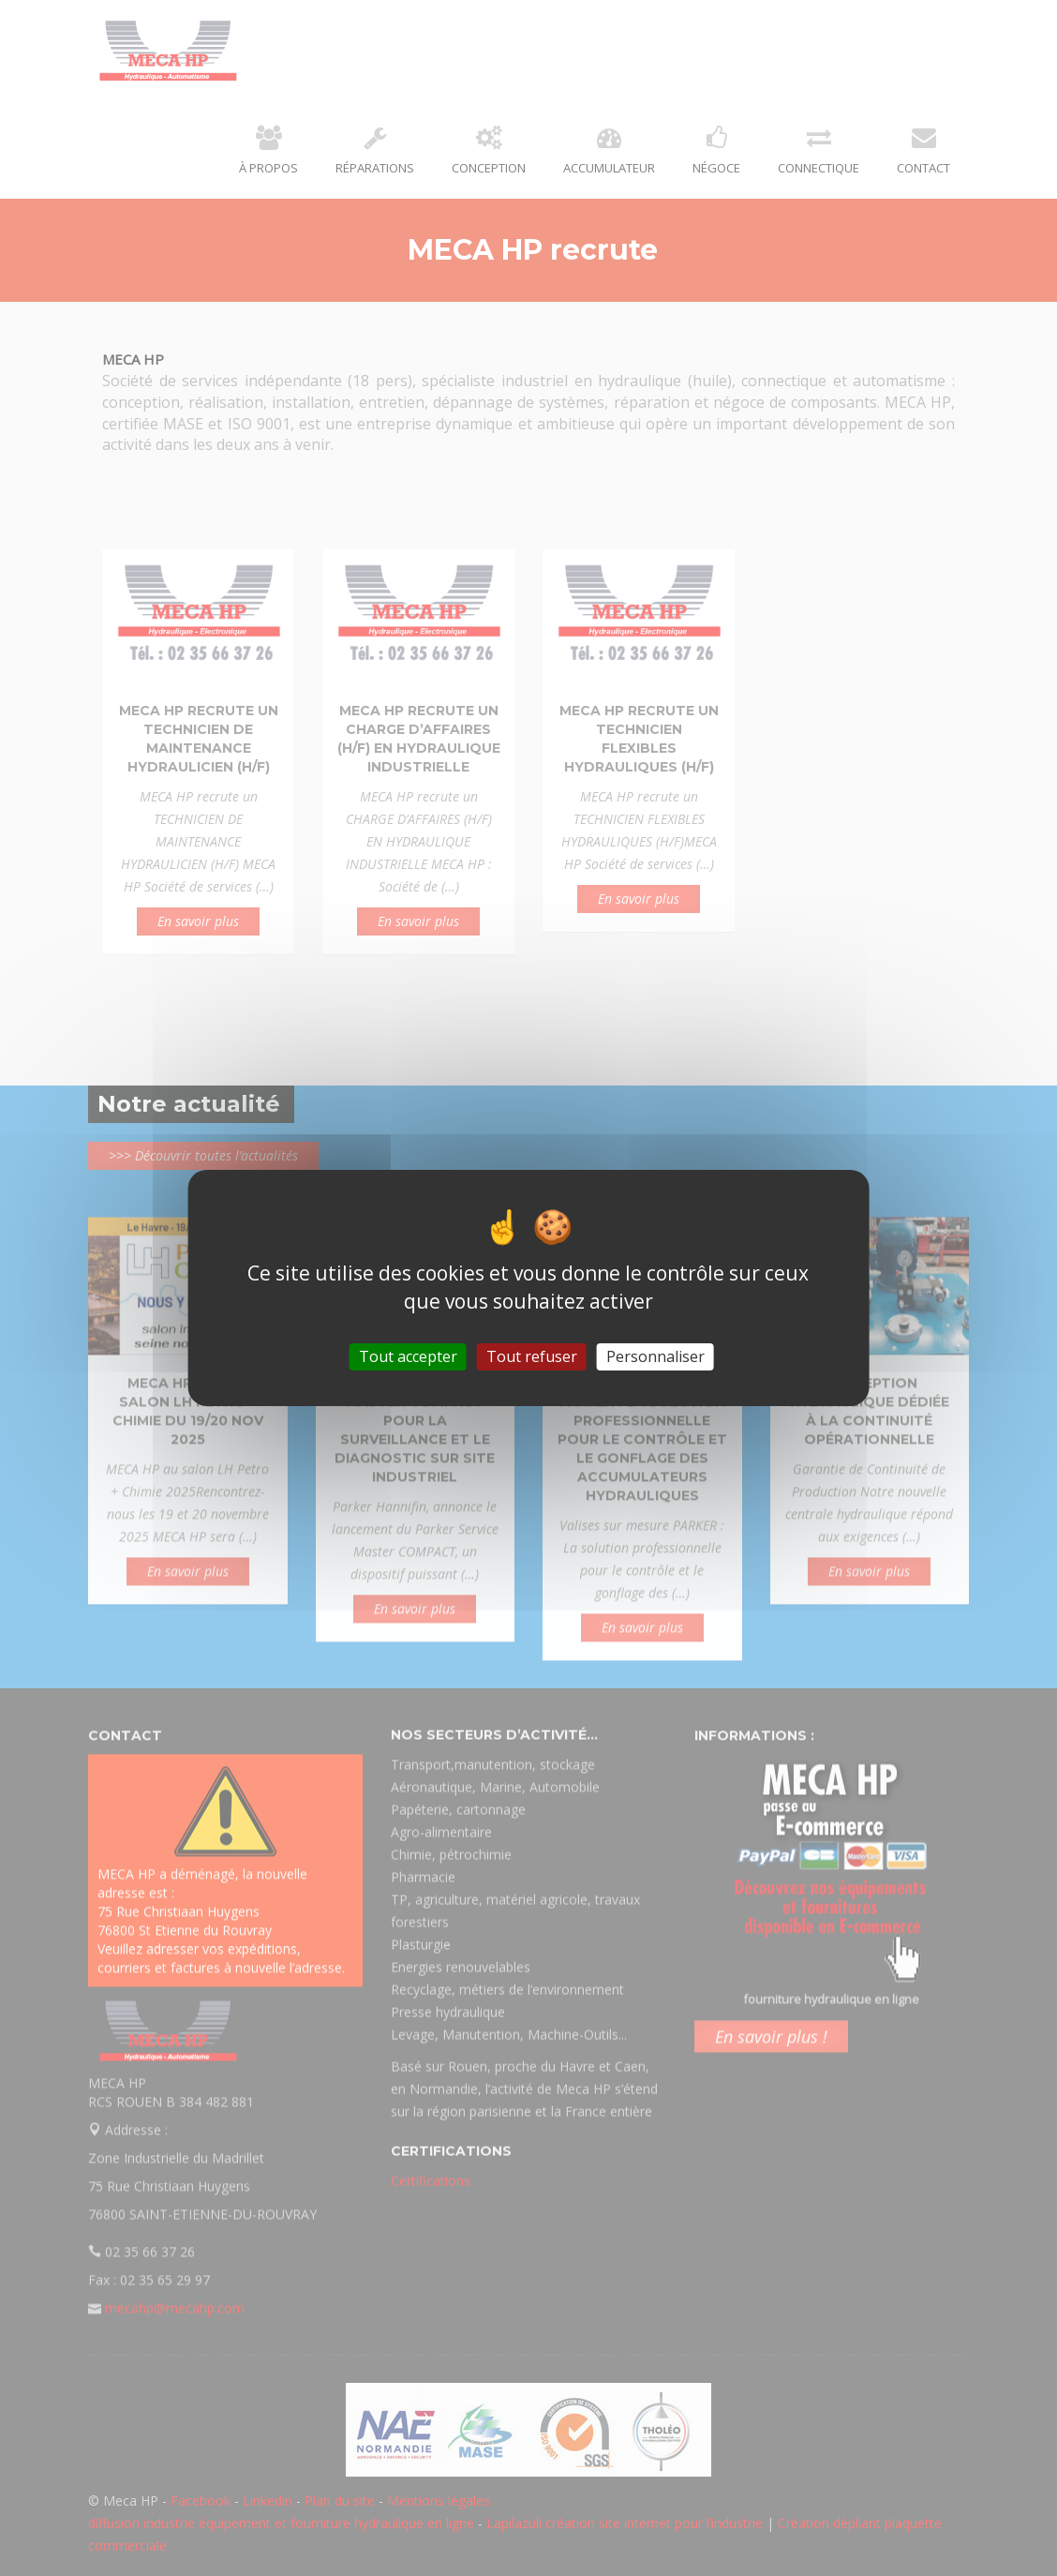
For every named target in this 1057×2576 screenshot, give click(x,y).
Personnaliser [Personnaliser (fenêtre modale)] (655, 1356)
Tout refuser (531, 1356)
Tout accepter (408, 1356)
